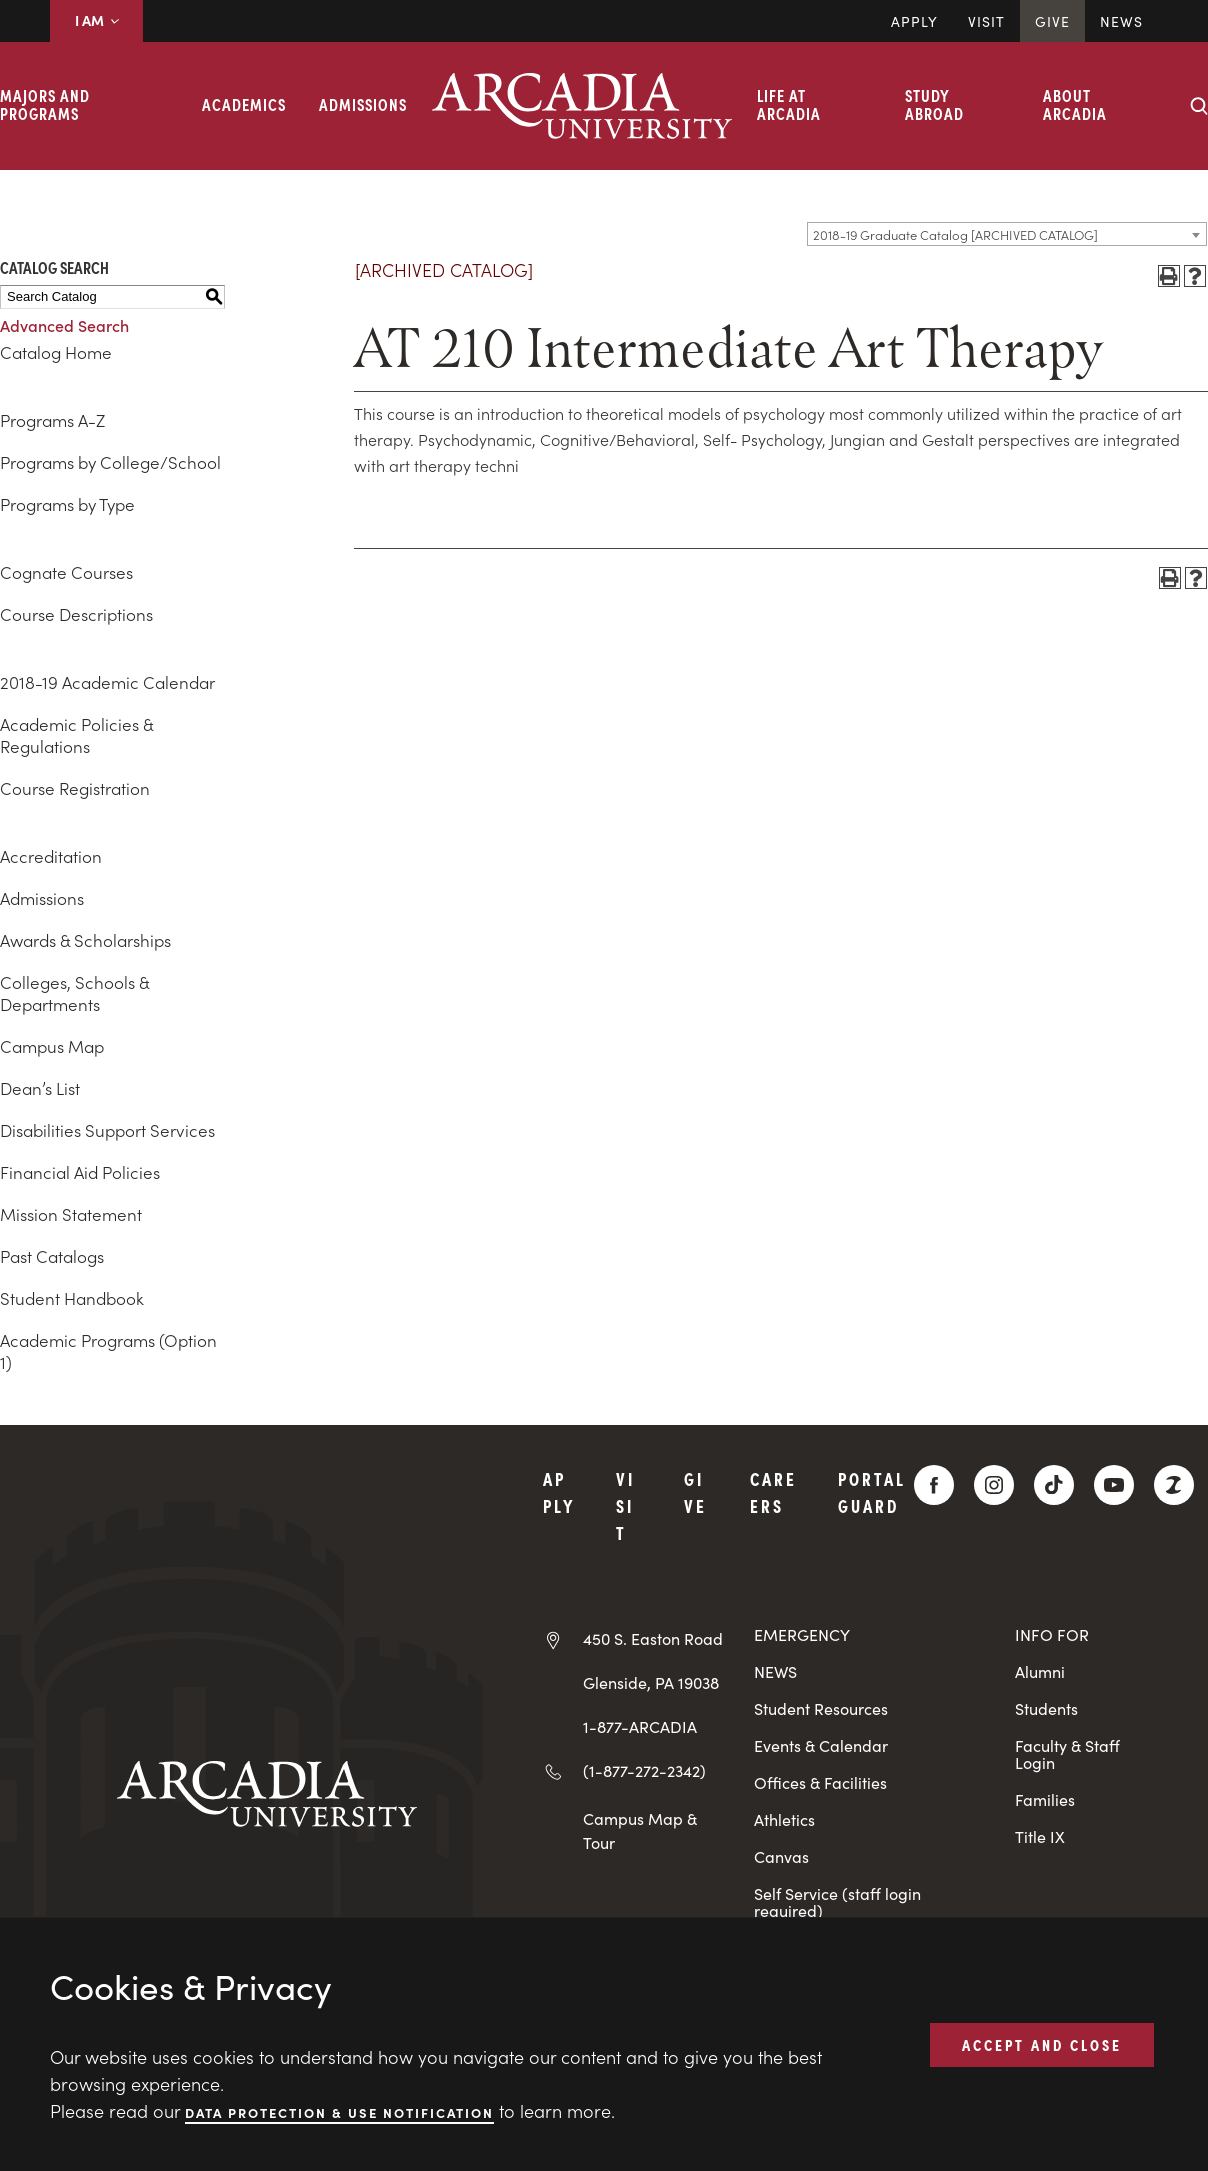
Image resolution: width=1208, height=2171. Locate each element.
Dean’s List (40, 1088)
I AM (96, 20)
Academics (244, 104)
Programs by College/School (110, 462)
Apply (914, 21)
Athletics (784, 1819)
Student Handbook (72, 1298)
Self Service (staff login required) (837, 1902)
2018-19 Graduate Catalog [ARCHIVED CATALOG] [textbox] (955, 234)
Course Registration (75, 788)
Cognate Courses (66, 572)
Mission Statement (71, 1214)
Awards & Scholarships (85, 940)
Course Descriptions (76, 614)
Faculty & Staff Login (1067, 1754)
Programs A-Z (52, 420)
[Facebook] (934, 1485)
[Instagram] (994, 1485)
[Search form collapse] (1199, 106)
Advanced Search (64, 325)
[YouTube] (1114, 1485)
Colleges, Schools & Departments (74, 993)
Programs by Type (67, 504)
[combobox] (1007, 234)
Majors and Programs (45, 104)
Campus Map (52, 1046)
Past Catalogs (52, 1256)
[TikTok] (1054, 1485)
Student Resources (821, 1708)
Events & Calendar (821, 1745)
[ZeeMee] (1174, 1485)
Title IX (1040, 1836)
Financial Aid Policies (80, 1172)
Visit (986, 21)
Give (1052, 21)
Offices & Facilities (820, 1782)
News (1121, 21)
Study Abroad (934, 104)
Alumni (1040, 1671)
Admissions (363, 104)
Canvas (781, 1856)
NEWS (775, 1671)
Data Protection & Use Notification (339, 2111)
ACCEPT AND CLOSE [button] (1042, 2044)
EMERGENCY (802, 1634)
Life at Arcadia (789, 104)
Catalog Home (56, 352)
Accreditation (51, 856)
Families (1045, 1799)
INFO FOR (1052, 1634)
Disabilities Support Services (107, 1130)
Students (1046, 1708)
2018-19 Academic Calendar (107, 682)
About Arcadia (1075, 104)
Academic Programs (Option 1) (108, 1351)
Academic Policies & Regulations (76, 735)
